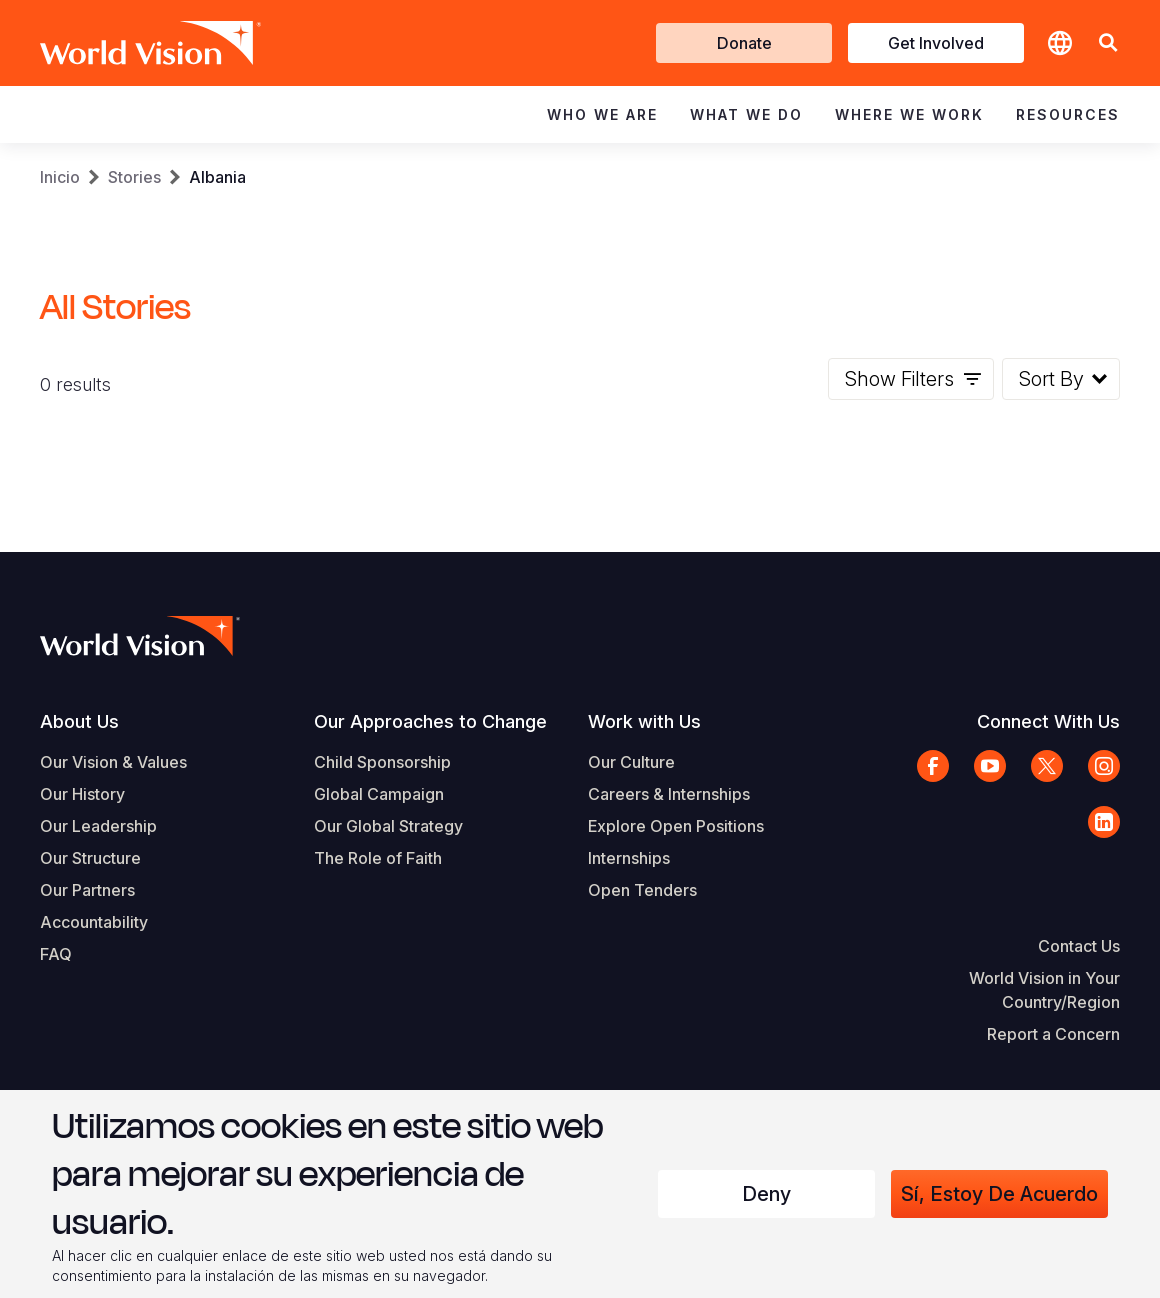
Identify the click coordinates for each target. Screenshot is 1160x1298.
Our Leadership (98, 826)
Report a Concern (1053, 1034)
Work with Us (644, 721)
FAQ (56, 954)
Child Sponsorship (382, 762)
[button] (1108, 43)
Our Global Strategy (388, 826)
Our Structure (90, 858)
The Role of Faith (378, 858)
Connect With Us (1048, 721)
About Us (79, 721)
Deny (766, 1194)
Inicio (60, 177)
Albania (217, 177)
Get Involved (936, 43)
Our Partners (87, 890)
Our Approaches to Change (430, 721)
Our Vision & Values (113, 762)
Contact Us (1079, 946)
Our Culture (631, 762)
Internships (629, 858)
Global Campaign (379, 794)
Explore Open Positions (676, 826)
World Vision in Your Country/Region (1044, 990)
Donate (744, 43)
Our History (82, 794)
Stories (134, 177)
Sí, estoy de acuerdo (999, 1194)
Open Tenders (642, 890)
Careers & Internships (669, 794)
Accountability (94, 922)
